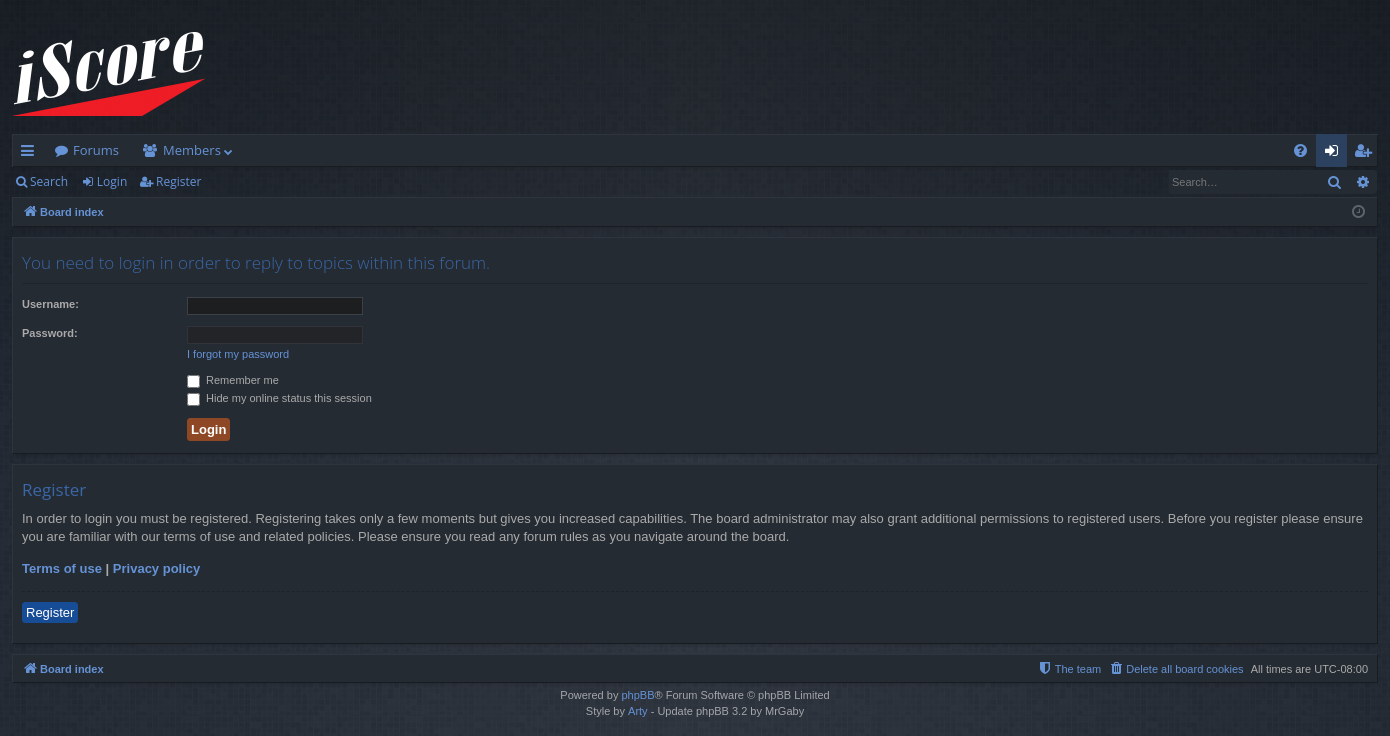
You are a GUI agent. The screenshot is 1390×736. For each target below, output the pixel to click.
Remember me (233, 380)
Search (49, 181)
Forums (96, 150)
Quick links (31, 154)
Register (178, 181)
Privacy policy (156, 568)
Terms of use (62, 568)
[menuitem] (1300, 150)
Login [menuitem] (1335, 154)
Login (112, 181)
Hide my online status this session (279, 398)
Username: (50, 304)
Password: (50, 333)
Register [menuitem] (1367, 154)
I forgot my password (238, 354)
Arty (638, 711)
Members (192, 150)
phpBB (637, 695)
